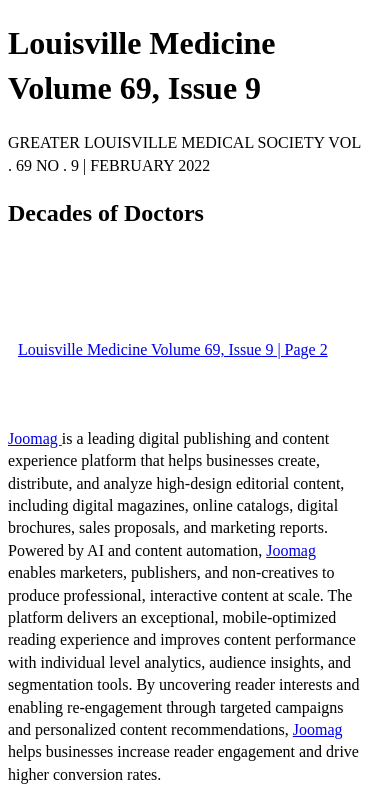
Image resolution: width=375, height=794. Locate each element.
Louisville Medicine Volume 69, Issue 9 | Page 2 (173, 349)
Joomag (35, 438)
